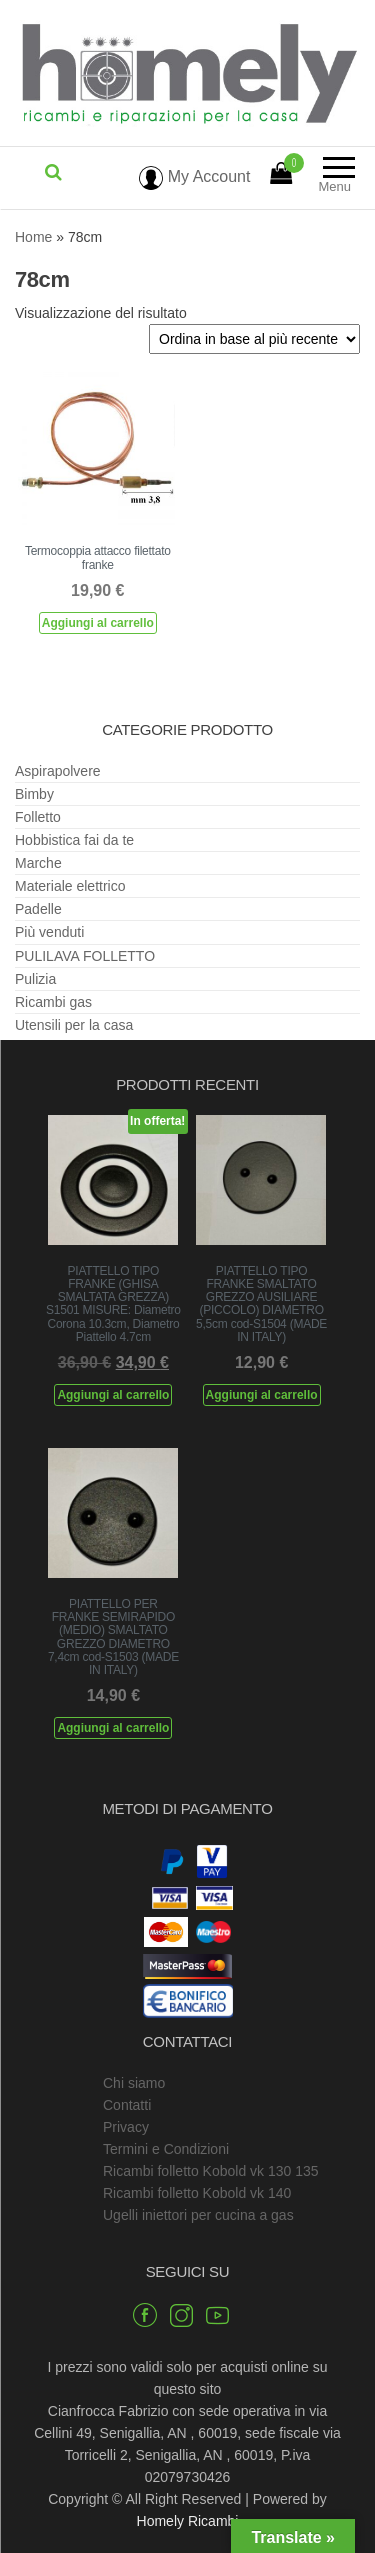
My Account (194, 176)
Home (33, 237)
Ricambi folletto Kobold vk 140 (197, 2193)
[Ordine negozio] (254, 339)
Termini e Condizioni (166, 2149)
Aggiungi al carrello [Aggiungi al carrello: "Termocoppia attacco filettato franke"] (98, 623)
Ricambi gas (53, 1002)
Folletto (38, 817)
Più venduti (49, 932)
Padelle (38, 909)
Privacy (126, 2127)
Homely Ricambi (188, 2521)
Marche (38, 863)
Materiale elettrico (70, 886)
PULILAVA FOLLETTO (85, 956)
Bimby (34, 794)
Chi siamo (134, 2083)
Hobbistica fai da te (74, 840)
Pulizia (35, 979)
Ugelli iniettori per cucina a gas (198, 2215)
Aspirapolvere (58, 771)
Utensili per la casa (74, 1025)
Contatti (127, 2105)
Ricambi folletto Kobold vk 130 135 (211, 2171)
